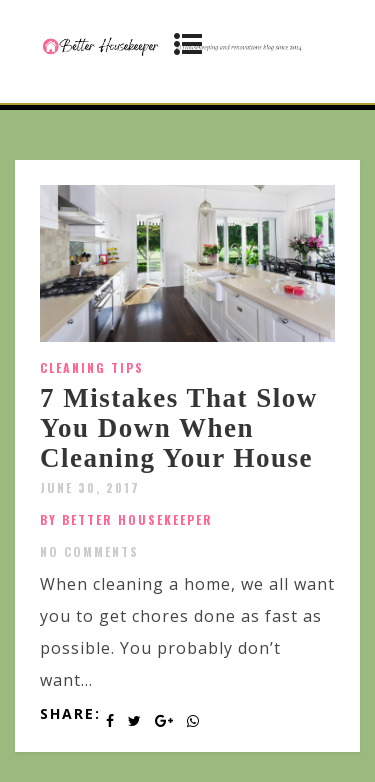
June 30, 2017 (90, 487)
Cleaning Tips (92, 367)
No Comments (89, 551)
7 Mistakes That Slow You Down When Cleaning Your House (179, 427)
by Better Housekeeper (126, 519)
